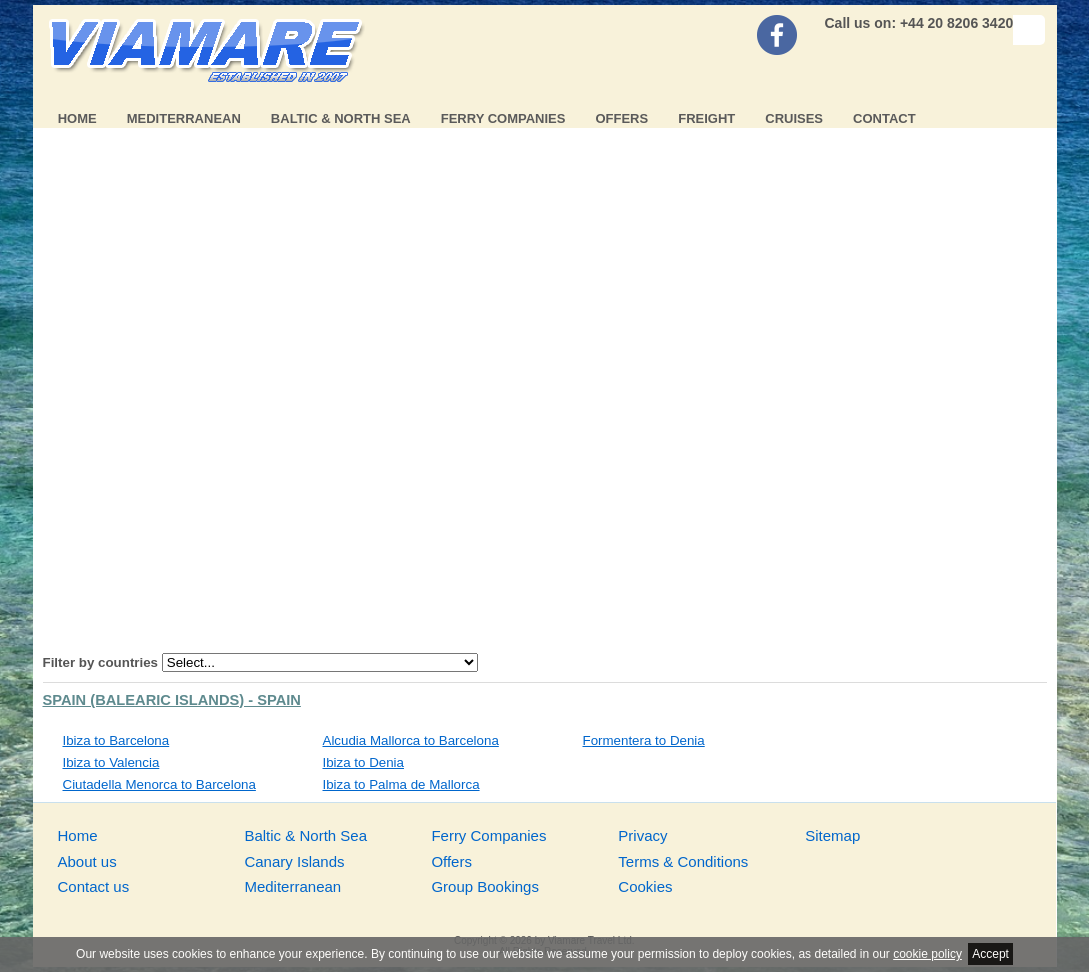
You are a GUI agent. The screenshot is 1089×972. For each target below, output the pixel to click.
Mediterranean (184, 118)
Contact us (94, 886)
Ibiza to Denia (364, 762)
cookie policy (927, 954)
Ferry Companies (503, 118)
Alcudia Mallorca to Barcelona (411, 740)
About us (87, 861)
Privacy (642, 835)
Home (77, 118)
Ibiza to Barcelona (116, 740)
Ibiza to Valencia (111, 762)
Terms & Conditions (683, 861)
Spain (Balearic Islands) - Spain (172, 700)
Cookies (645, 886)
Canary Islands (294, 861)
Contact (884, 118)
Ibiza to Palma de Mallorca (401, 784)
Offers (621, 118)
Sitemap (832, 835)
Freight (706, 118)
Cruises (794, 118)
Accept (990, 954)
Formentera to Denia (644, 740)
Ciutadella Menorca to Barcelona (159, 784)
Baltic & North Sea (341, 118)
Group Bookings (485, 886)
